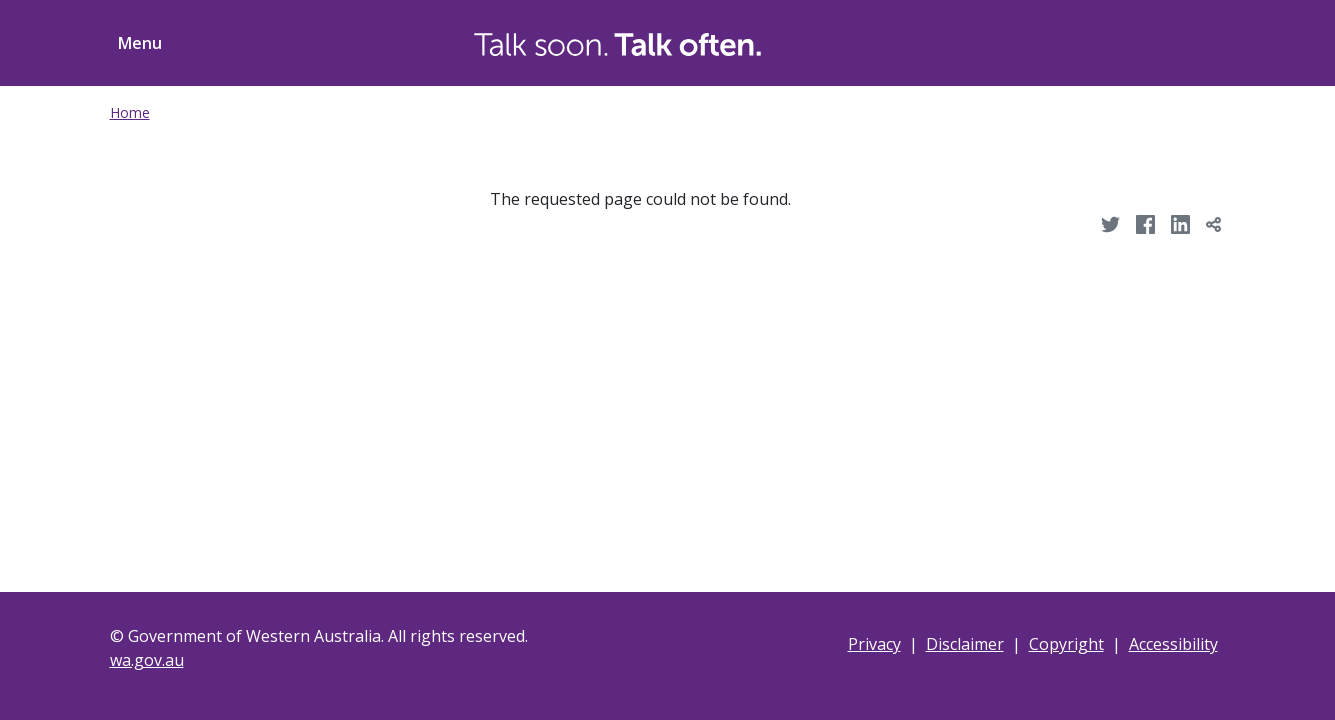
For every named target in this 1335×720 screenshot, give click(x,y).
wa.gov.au (147, 660)
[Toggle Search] (1112, 40)
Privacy (874, 644)
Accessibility (1173, 644)
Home (130, 112)
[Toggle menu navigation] (136, 43)
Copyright (1066, 644)
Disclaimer (965, 644)
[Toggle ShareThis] (1188, 40)
